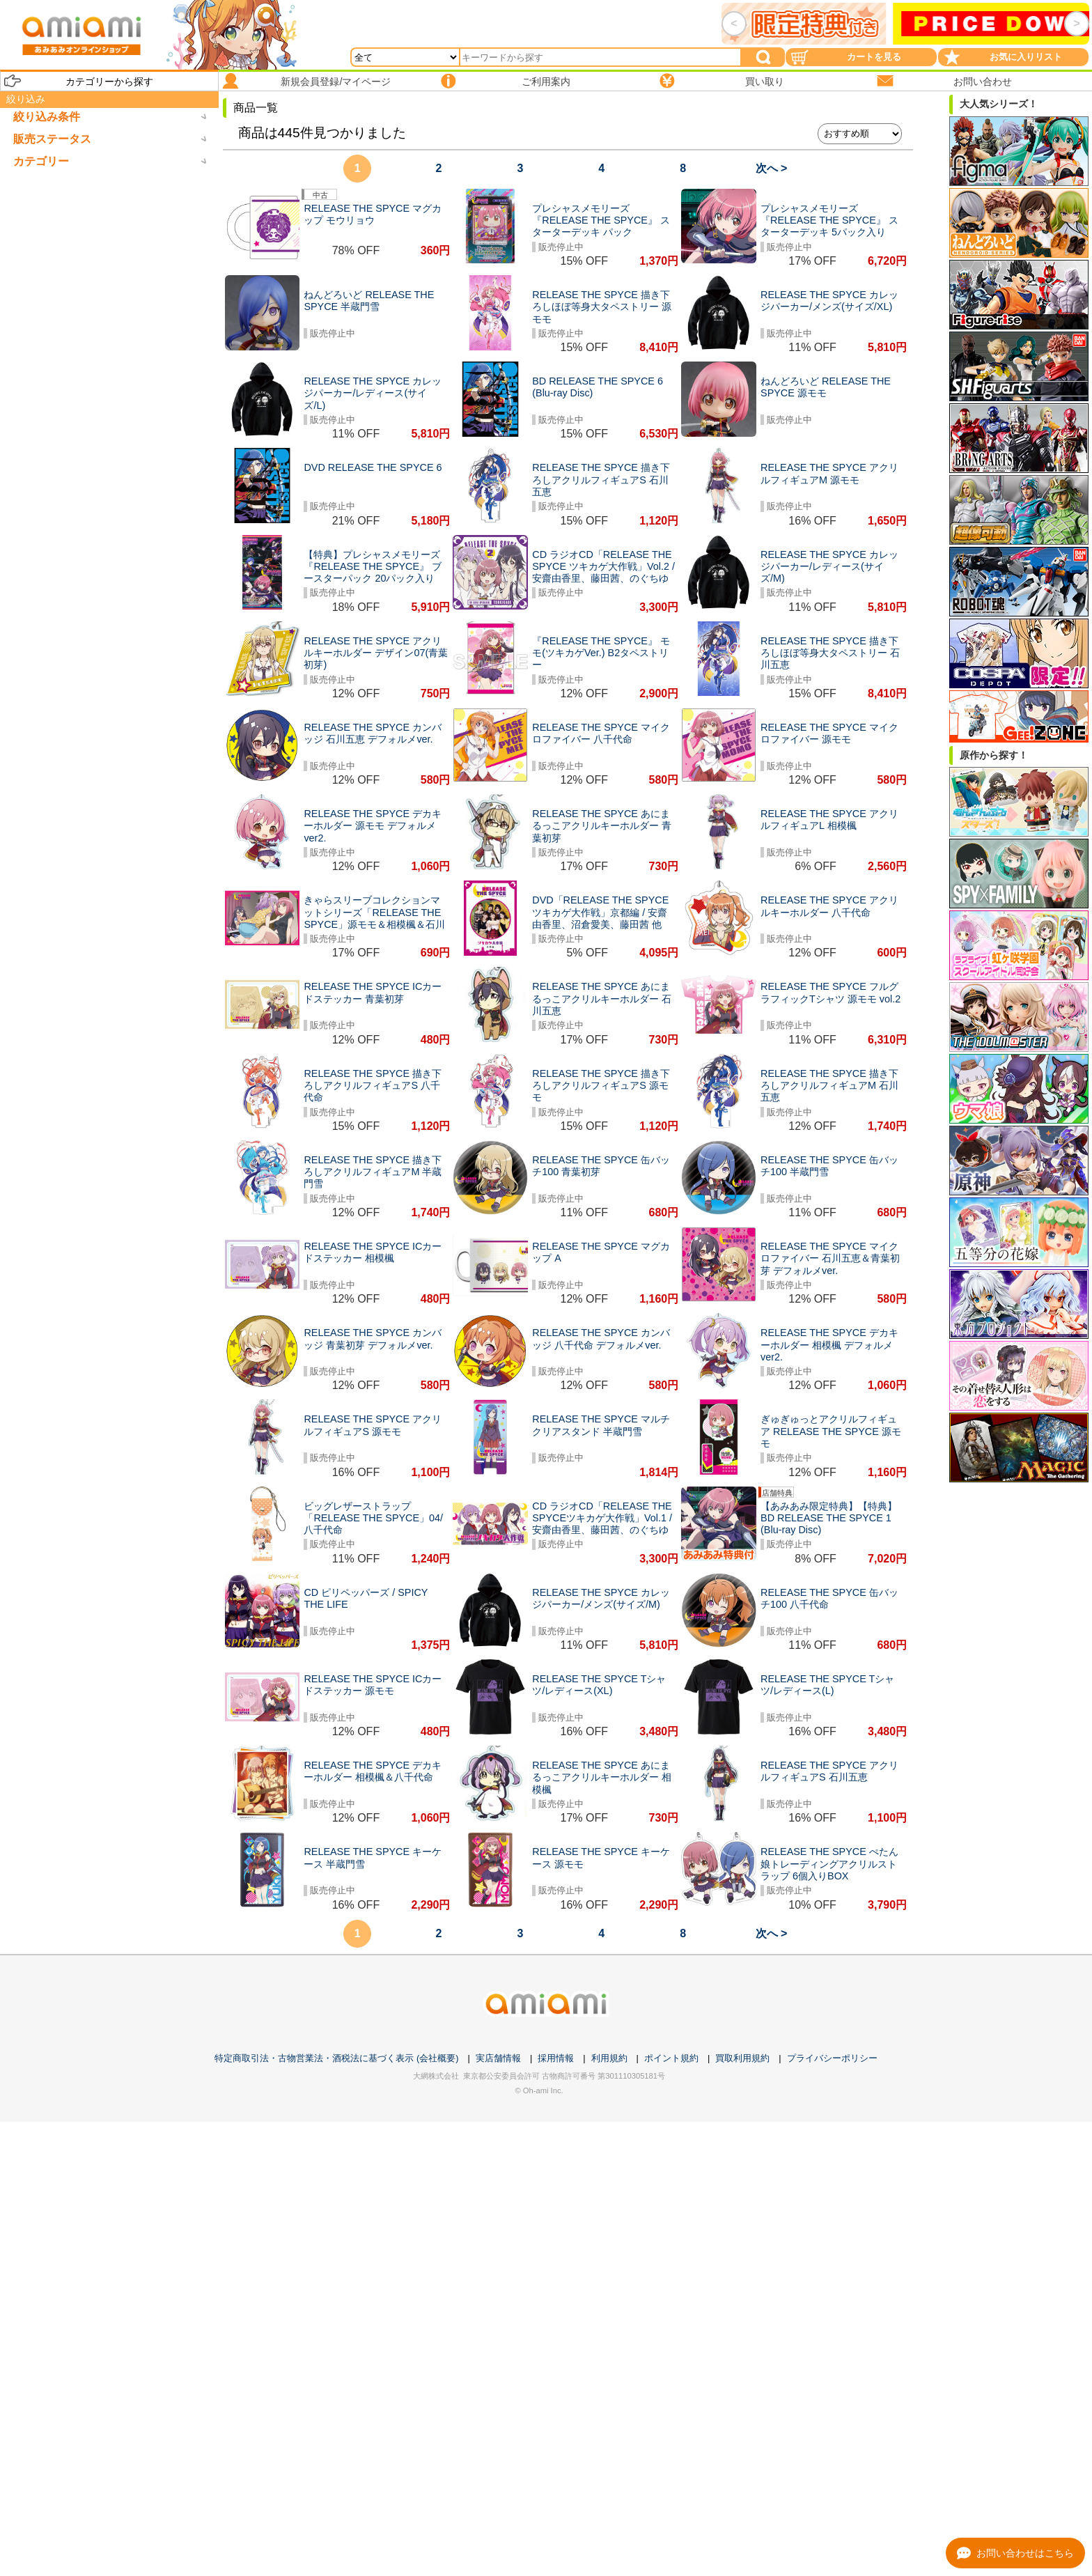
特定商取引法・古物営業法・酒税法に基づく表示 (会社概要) (336, 2058)
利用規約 (609, 2058)
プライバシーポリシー (832, 2058)
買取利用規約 (742, 2058)
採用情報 (556, 2058)
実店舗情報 (498, 2058)
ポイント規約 (671, 2058)
